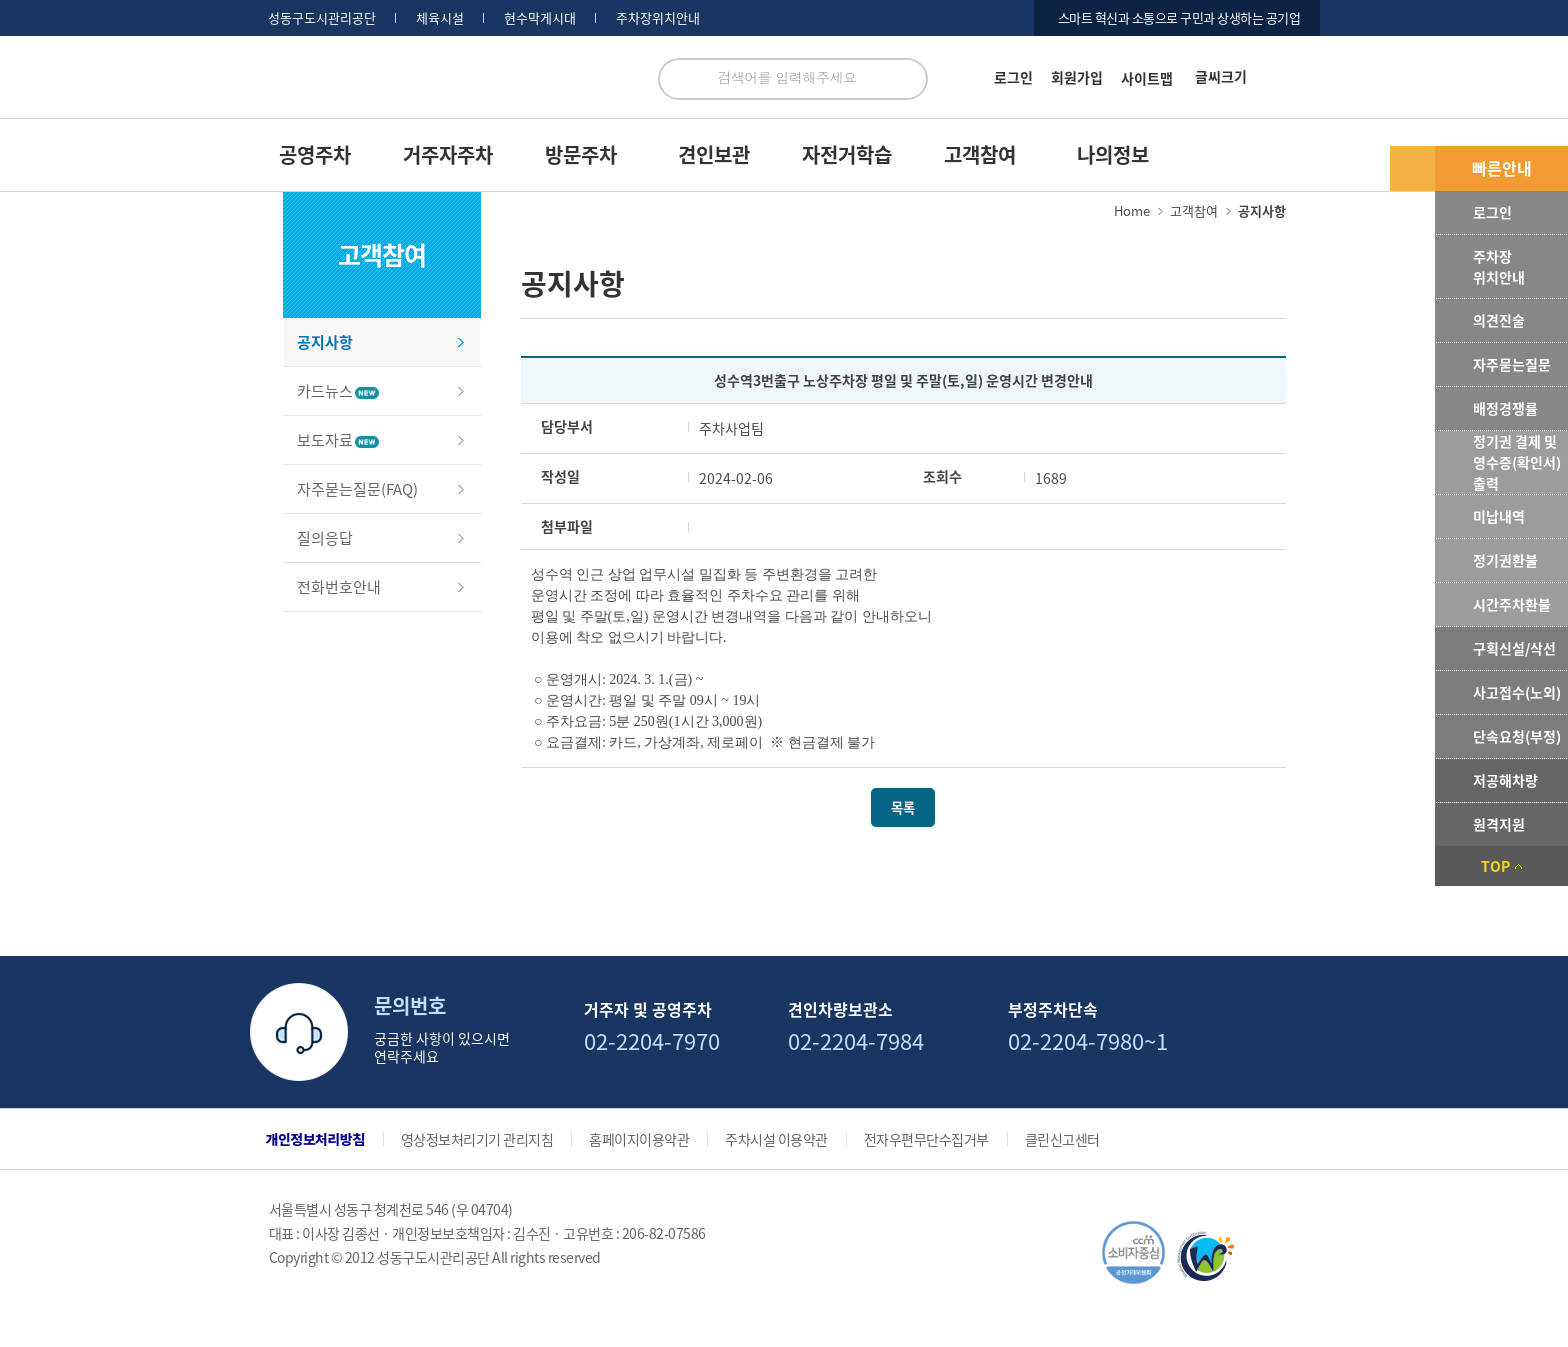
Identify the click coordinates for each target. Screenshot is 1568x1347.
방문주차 (581, 154)
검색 (907, 79)
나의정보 (1113, 154)
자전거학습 (847, 154)
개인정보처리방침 (315, 1139)
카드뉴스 (338, 391)
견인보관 (714, 154)
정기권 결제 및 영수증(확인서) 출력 (1517, 462)
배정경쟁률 (1505, 408)
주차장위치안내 (658, 18)
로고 (446, 88)
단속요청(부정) (1517, 736)
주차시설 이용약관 (776, 1139)
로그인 (1013, 77)
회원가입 (1077, 77)
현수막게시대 (540, 18)
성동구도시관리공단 (322, 18)
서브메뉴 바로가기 (0, 0)
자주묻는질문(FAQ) (357, 489)
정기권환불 (1505, 560)
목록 (903, 807)
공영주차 (315, 154)
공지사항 (325, 342)
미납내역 (1499, 516)
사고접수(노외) (1517, 692)
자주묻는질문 (1512, 364)
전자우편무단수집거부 (926, 1139)
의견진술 (1499, 320)
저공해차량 (1505, 780)
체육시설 (440, 18)
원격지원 (1499, 824)
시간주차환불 (1512, 604)
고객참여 (980, 154)
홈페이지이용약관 (639, 1139)
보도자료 (338, 440)
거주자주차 (448, 154)
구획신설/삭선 (1514, 648)
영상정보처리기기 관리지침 (477, 1139)
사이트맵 (1147, 78)
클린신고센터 (1062, 1139)
